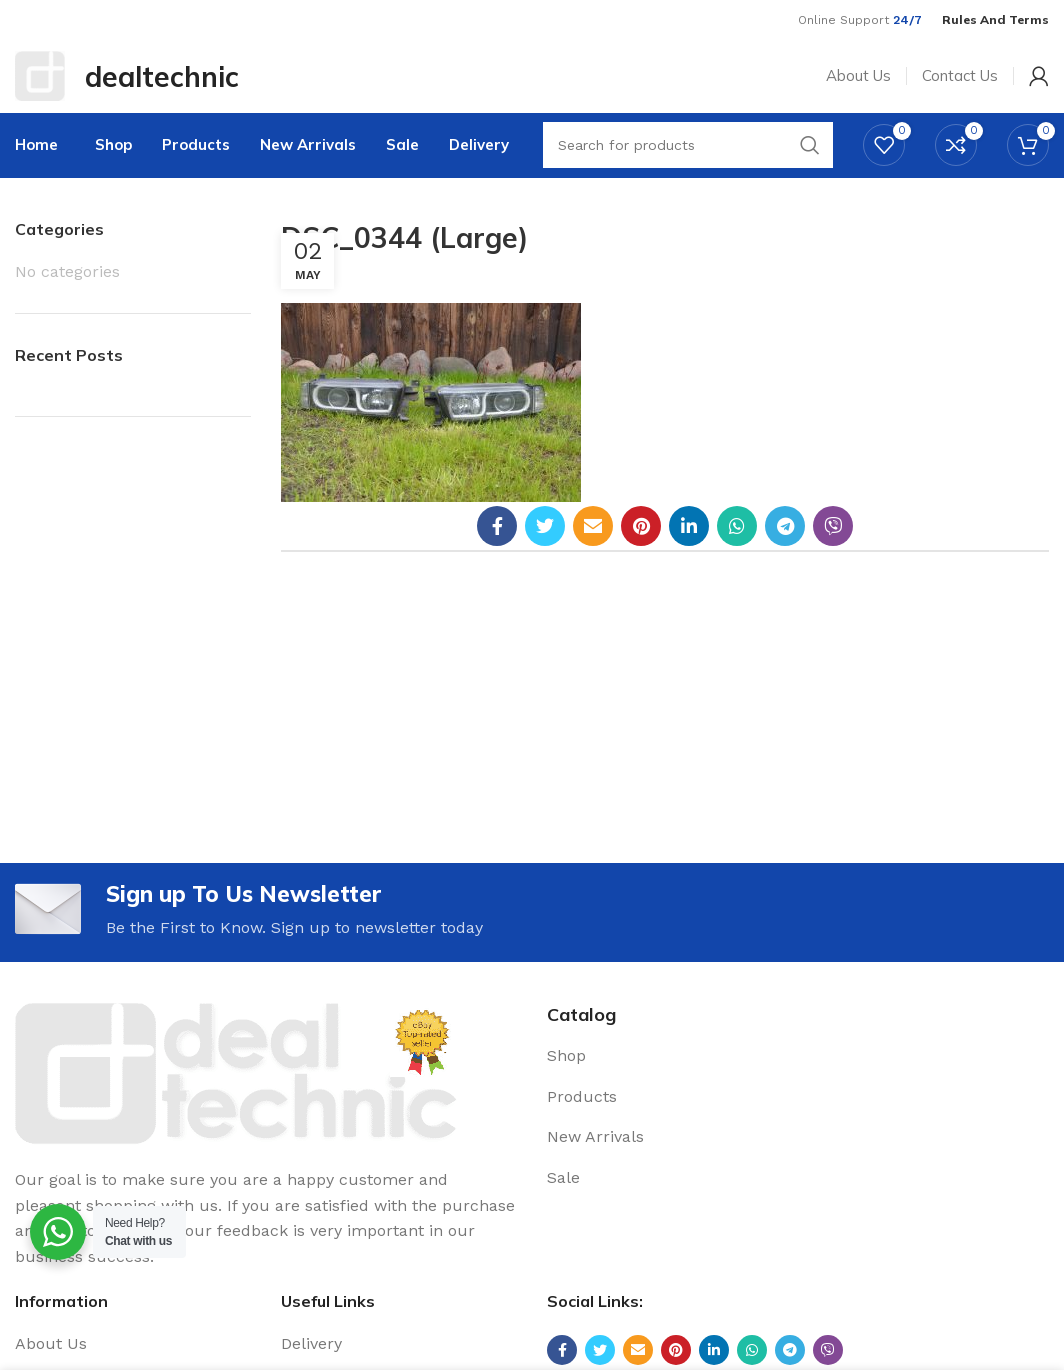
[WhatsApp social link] (737, 548)
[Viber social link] (833, 548)
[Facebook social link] (497, 548)
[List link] (798, 1080)
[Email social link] (593, 548)
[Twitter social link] (545, 548)
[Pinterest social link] (641, 548)
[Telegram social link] (785, 548)
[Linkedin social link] (689, 548)
